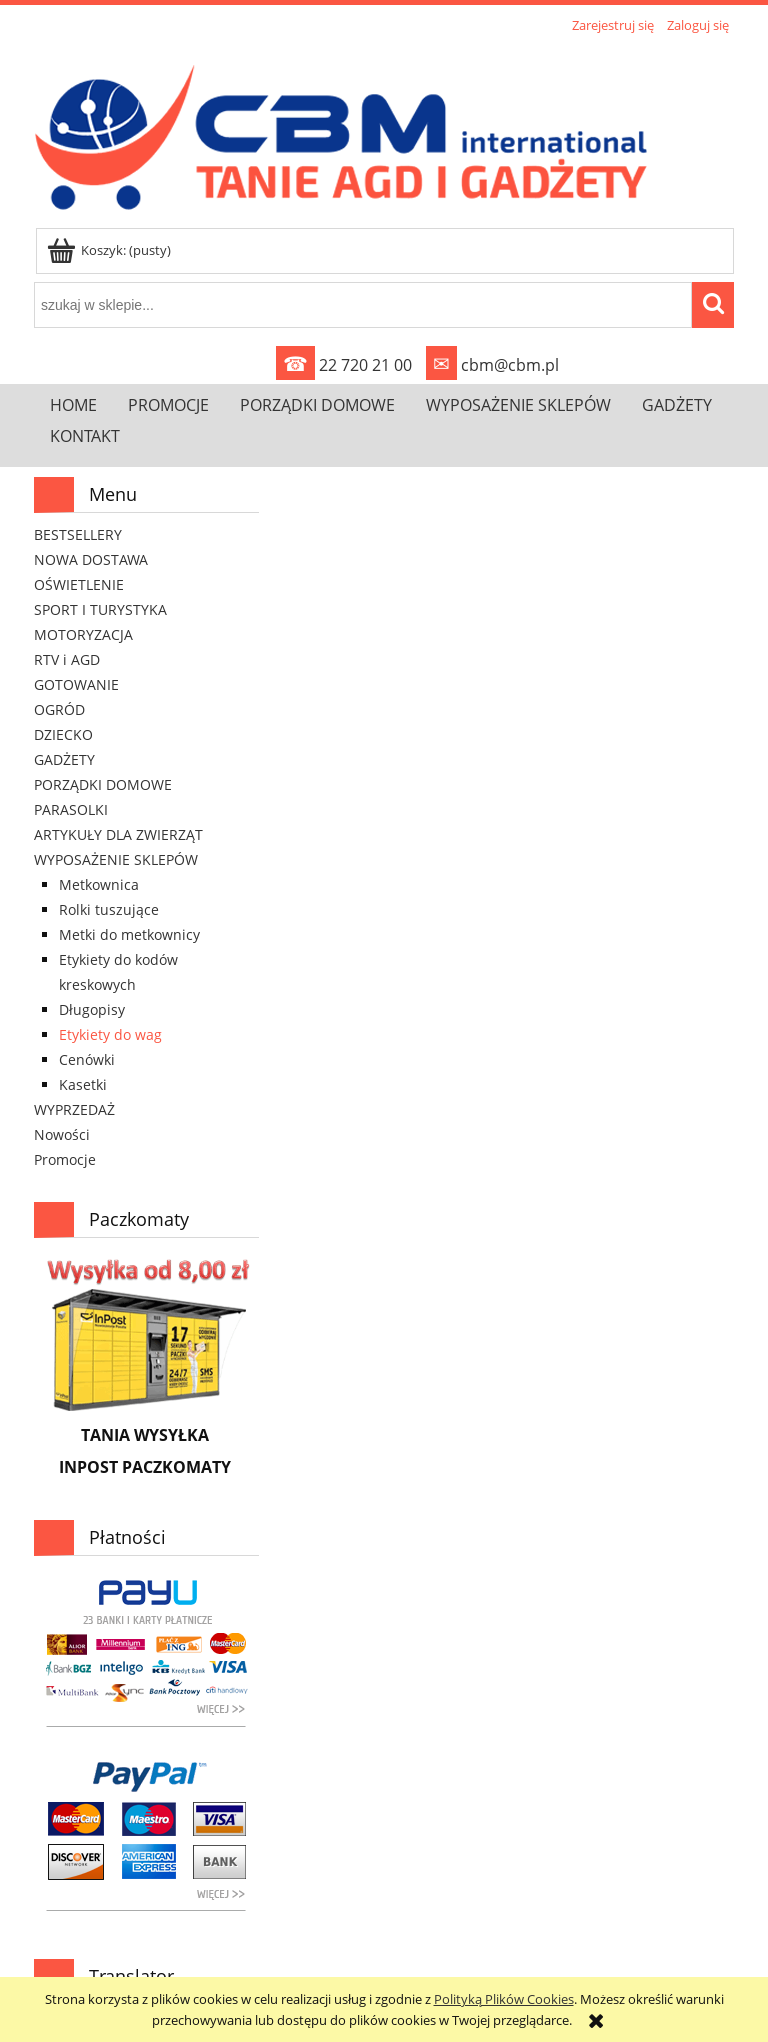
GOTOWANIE (76, 684)
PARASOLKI (71, 809)
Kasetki (83, 1084)
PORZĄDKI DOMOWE (103, 784)
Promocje (65, 1159)
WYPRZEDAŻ (74, 1109)
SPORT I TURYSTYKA (100, 609)
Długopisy (92, 1009)
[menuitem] (73, 404)
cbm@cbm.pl (492, 365)
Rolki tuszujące (109, 909)
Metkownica (99, 884)
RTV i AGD (67, 659)
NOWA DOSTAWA (91, 559)
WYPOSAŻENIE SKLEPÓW (116, 859)
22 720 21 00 (344, 365)
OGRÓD (59, 709)
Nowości (62, 1134)
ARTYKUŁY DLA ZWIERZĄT (118, 834)
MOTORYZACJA (83, 634)
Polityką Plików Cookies (504, 1999)
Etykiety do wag (110, 1034)
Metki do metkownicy (129, 934)
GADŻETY (64, 759)
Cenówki (87, 1059)
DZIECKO (63, 734)
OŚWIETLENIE (79, 584)
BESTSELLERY (78, 534)
